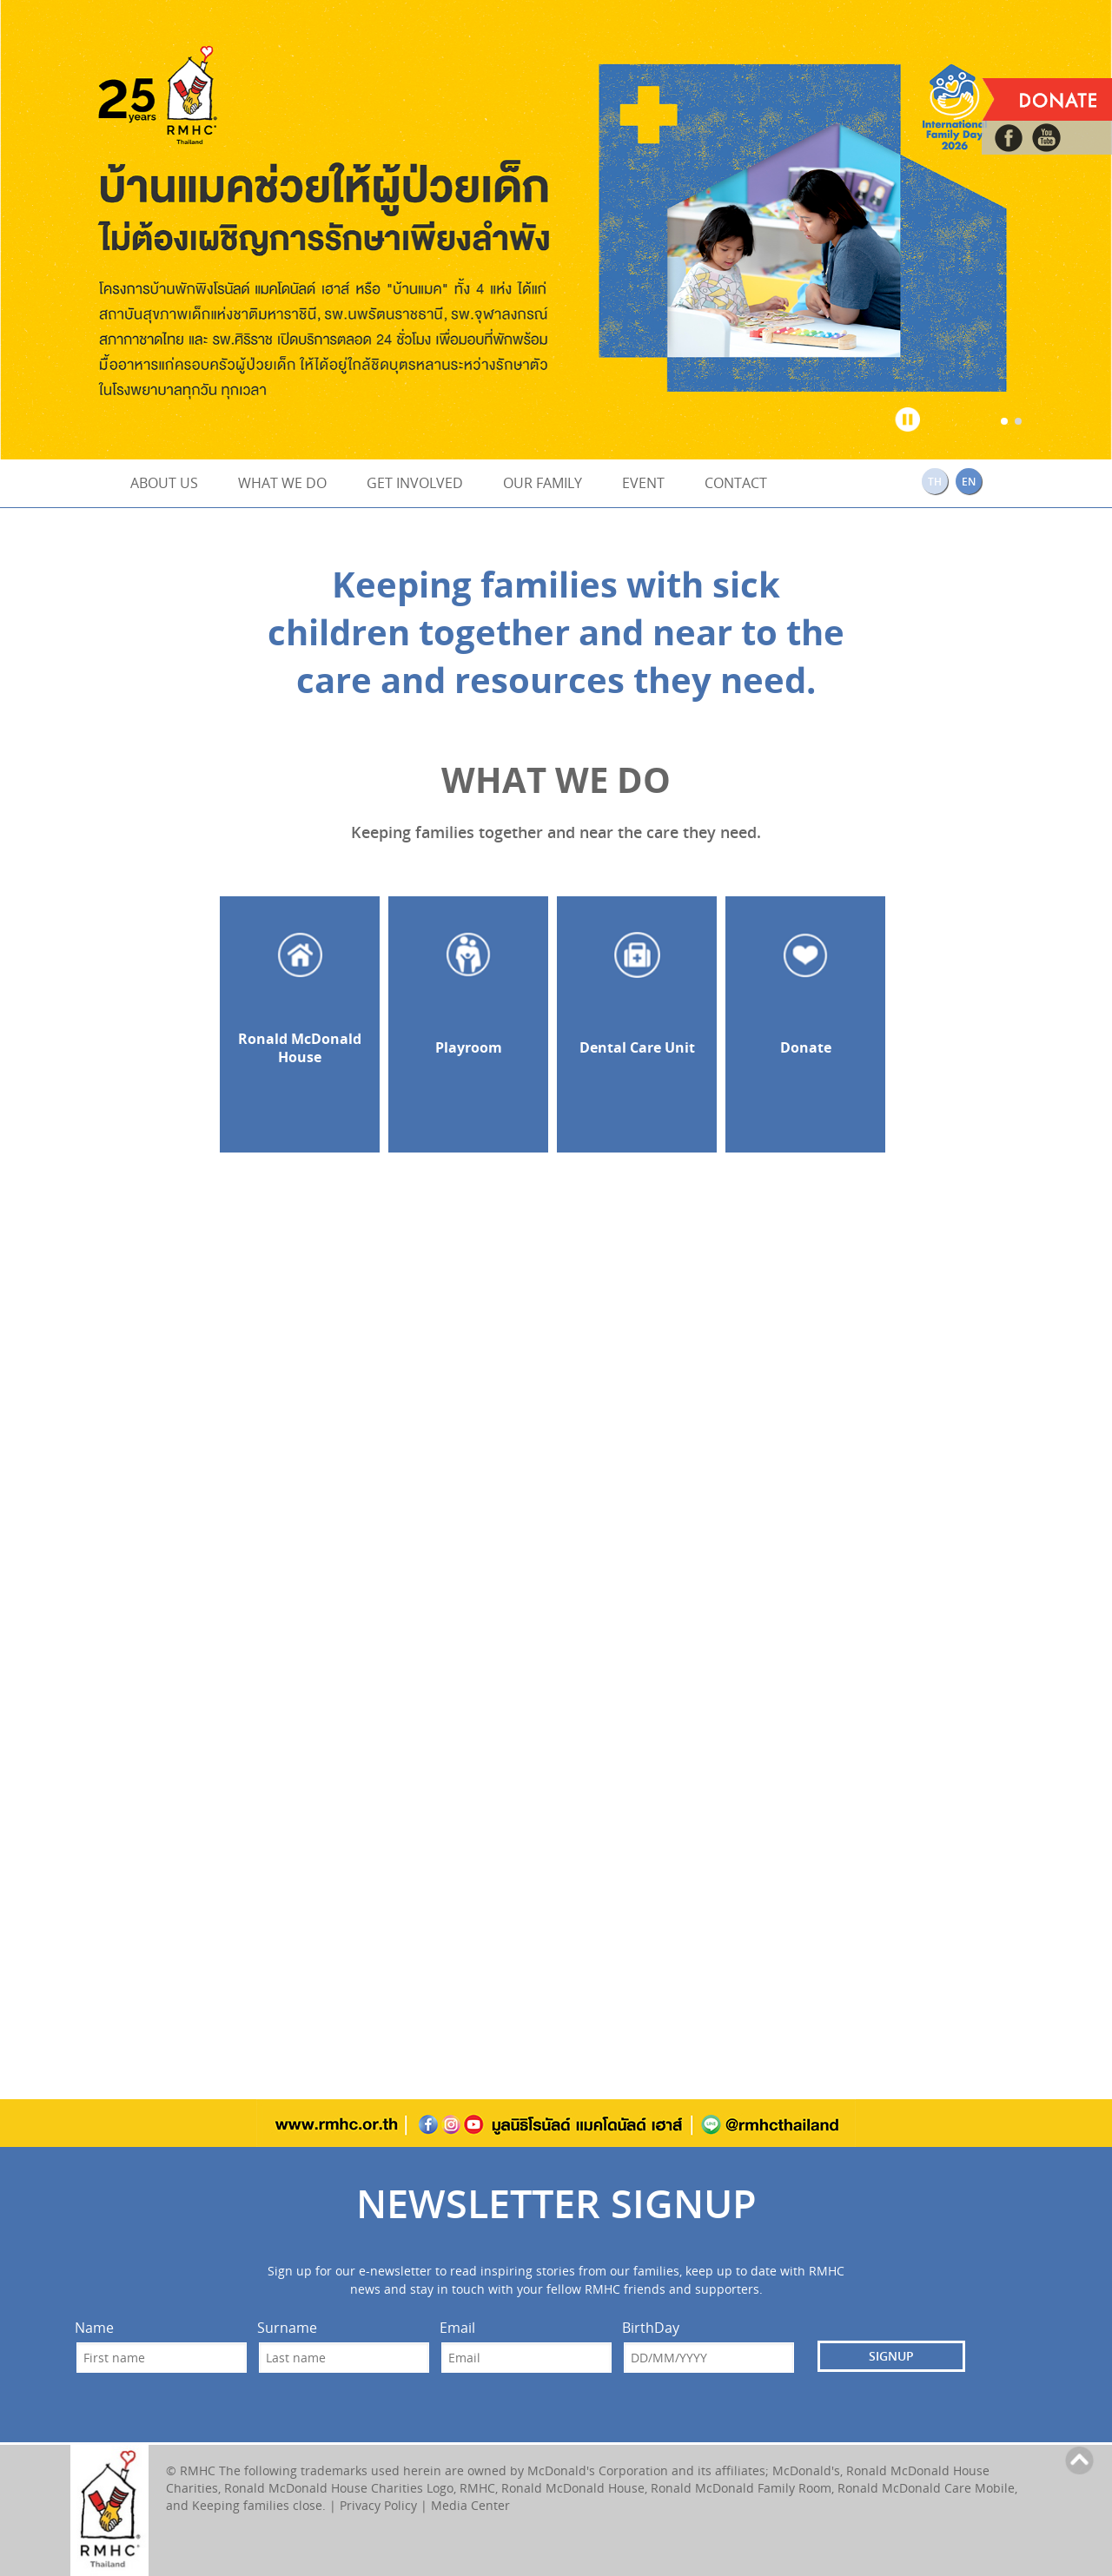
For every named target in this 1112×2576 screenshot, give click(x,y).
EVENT (643, 482)
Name (94, 2328)
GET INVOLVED (415, 482)
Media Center (470, 2505)
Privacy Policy (378, 2505)
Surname (287, 2328)
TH (935, 481)
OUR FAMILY (542, 482)
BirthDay (650, 2328)
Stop (908, 416)
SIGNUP (891, 2356)
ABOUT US (164, 482)
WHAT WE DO (282, 482)
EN (969, 481)
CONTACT (736, 482)
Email (457, 2328)
